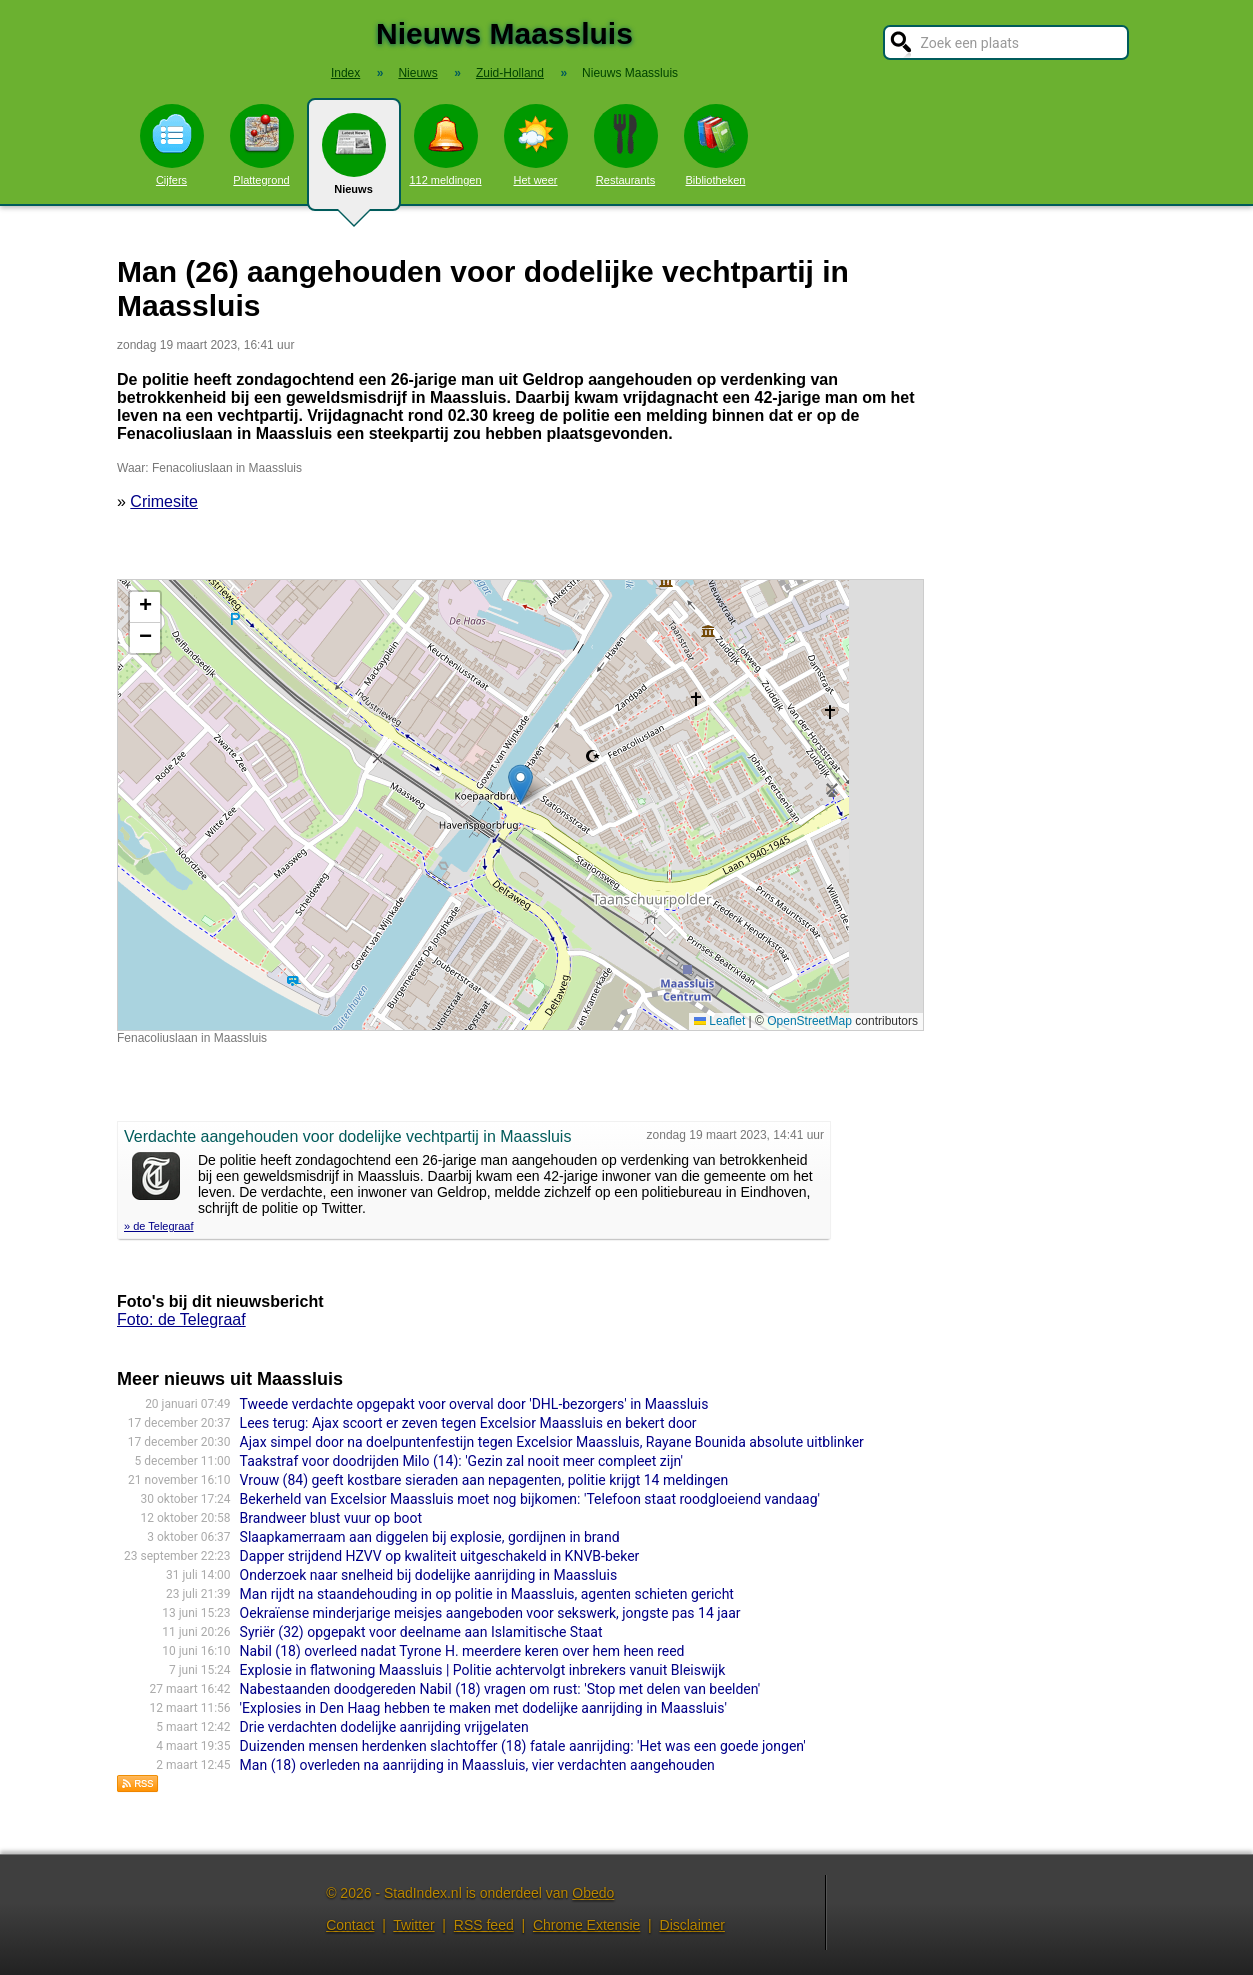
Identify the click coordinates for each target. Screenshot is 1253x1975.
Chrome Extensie (586, 1925)
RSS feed (484, 1925)
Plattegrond (262, 145)
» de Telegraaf (159, 1226)
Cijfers (172, 145)
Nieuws (354, 162)
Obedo (593, 1893)
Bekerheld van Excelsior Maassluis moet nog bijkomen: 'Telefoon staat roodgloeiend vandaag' (530, 1499)
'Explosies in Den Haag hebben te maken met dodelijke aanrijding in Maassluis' (483, 1708)
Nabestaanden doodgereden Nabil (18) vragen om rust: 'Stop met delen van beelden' (500, 1689)
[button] (520, 784)
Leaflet (719, 1021)
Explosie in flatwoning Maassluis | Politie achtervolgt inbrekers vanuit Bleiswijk (483, 1670)
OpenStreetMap (809, 1021)
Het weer (536, 145)
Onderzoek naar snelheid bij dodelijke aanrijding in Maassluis (429, 1575)
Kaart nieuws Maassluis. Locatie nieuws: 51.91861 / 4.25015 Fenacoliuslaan (518, 805)
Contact (350, 1925)
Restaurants (626, 145)
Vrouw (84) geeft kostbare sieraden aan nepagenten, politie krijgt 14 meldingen (484, 1480)
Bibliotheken (716, 145)
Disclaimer (692, 1925)
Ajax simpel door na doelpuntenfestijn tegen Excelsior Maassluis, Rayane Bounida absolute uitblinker (552, 1442)
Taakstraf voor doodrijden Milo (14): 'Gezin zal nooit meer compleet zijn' (461, 1461)
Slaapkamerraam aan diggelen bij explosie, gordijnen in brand (430, 1537)
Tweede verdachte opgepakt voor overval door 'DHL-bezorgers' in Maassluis (474, 1404)
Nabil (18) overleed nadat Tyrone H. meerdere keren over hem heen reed (462, 1651)
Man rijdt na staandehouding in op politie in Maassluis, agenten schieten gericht (487, 1594)
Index (345, 73)
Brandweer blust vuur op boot (331, 1518)
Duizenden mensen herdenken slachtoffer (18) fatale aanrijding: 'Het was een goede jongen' (523, 1746)
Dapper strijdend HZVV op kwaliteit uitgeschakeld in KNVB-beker (440, 1556)
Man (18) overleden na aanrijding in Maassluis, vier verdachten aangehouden (477, 1765)
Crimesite (164, 501)
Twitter (413, 1925)
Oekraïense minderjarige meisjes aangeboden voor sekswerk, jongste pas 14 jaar (490, 1613)
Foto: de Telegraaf (181, 1319)
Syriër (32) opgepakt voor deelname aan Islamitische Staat (421, 1632)
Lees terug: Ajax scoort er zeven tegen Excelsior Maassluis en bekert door (468, 1423)
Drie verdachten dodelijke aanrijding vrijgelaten (384, 1727)
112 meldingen (445, 145)
